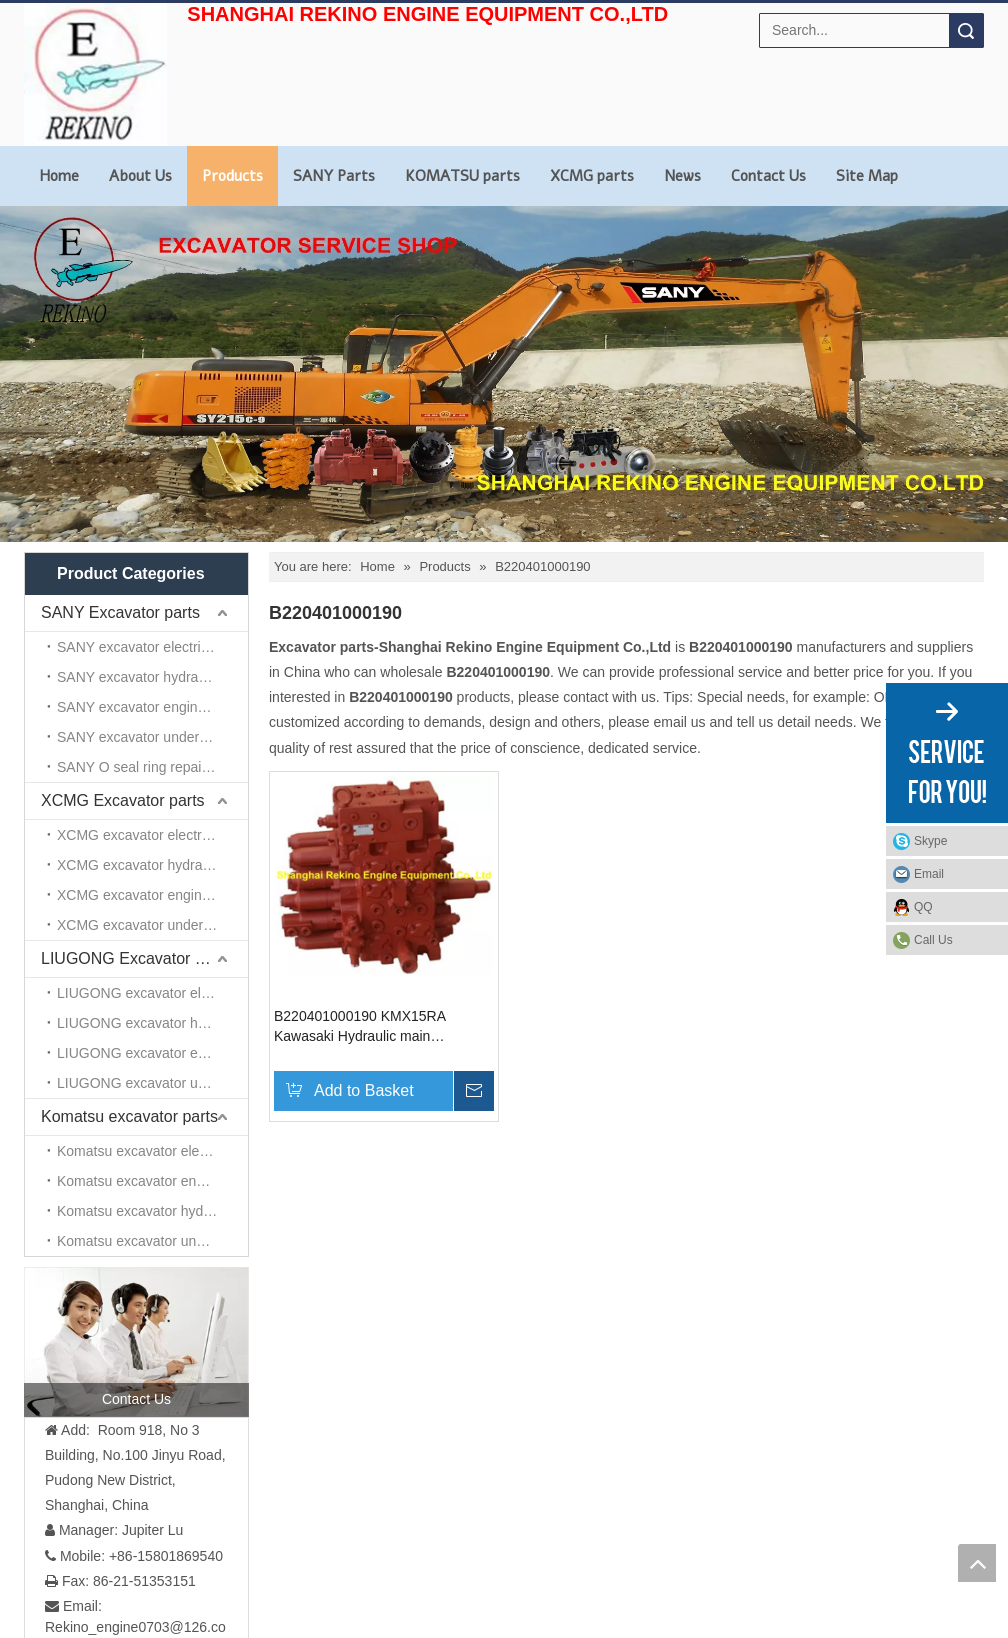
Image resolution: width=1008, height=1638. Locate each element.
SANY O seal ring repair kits (144, 767)
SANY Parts (334, 176)
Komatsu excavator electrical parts (152, 1151)
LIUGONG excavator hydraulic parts (152, 1023)
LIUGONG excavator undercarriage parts (152, 1083)
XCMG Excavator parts (123, 800)
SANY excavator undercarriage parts (152, 737)
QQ (923, 907)
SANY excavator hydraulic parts (152, 677)
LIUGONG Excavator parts (135, 958)
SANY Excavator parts (120, 612)
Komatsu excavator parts (129, 1116)
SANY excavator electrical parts (152, 647)
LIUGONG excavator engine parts (152, 1053)
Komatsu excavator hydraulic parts (152, 1211)
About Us (140, 176)
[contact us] (136, 1342)
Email (929, 874)
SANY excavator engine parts (148, 707)
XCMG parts (592, 176)
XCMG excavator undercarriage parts (152, 925)
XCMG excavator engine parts (151, 895)
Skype (930, 841)
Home (59, 176)
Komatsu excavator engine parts (152, 1181)
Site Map (867, 176)
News (682, 176)
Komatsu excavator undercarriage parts (152, 1241)
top (977, 1563)
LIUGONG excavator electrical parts (152, 993)
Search (966, 30)
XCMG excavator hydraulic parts (152, 865)
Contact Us (768, 176)
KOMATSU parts (462, 176)
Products (232, 176)
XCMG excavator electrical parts (152, 835)
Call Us (933, 940)
